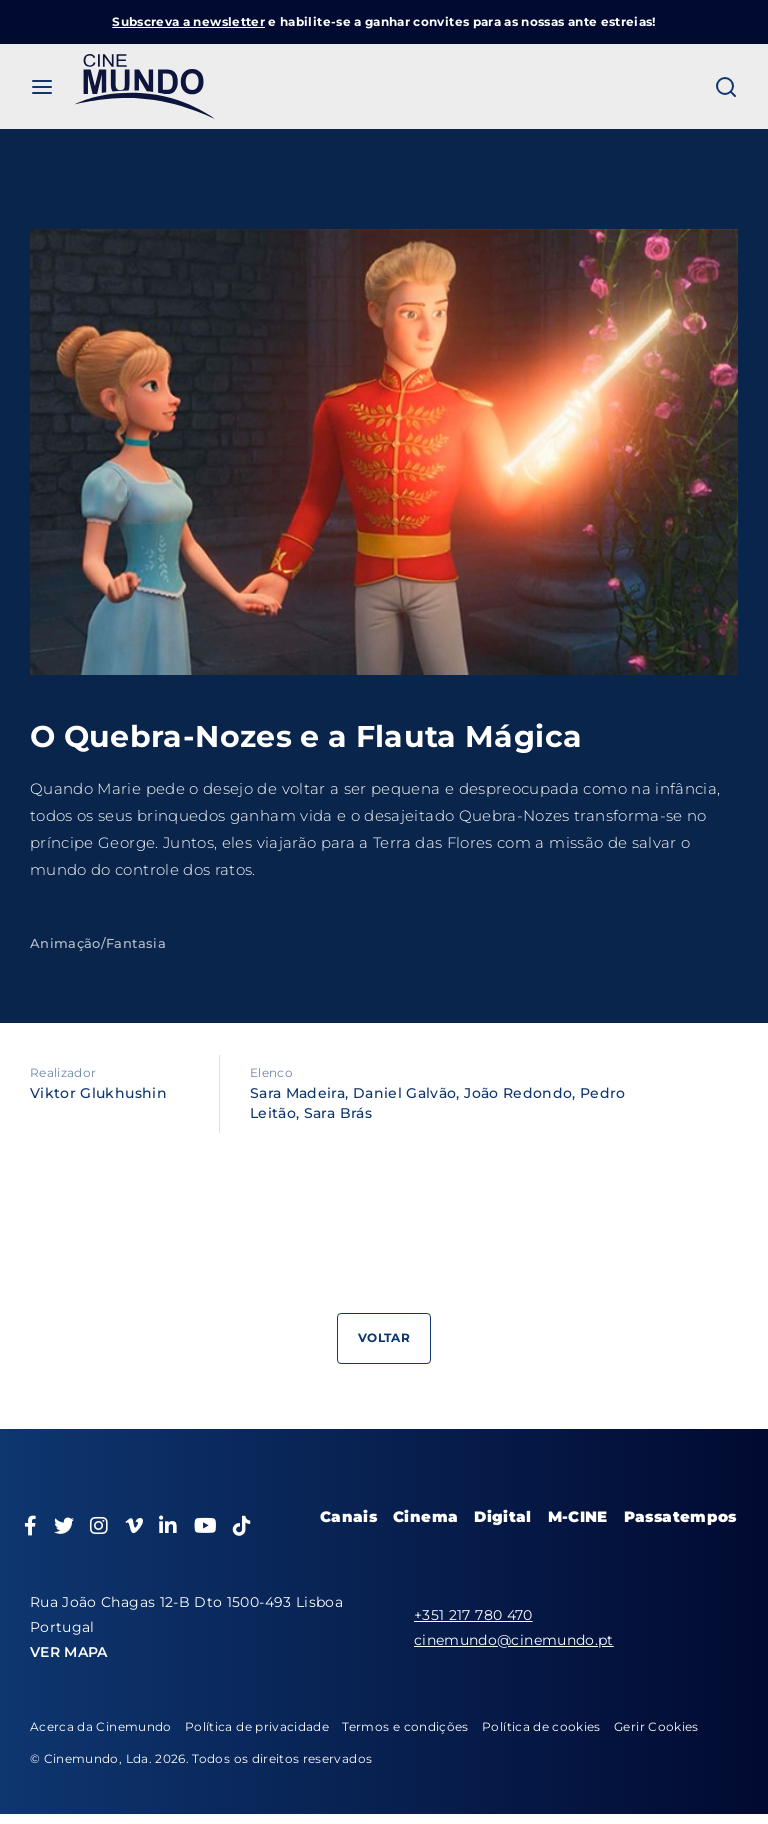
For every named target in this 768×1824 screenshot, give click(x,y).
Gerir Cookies (656, 1726)
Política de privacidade (257, 1726)
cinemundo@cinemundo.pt (514, 1640)
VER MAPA (69, 1652)
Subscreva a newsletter (188, 21)
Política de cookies (541, 1726)
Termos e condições (405, 1726)
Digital (502, 1516)
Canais (348, 1516)
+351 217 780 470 (473, 1615)
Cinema (425, 1516)
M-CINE (578, 1516)
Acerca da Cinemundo (101, 1726)
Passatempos (680, 1516)
